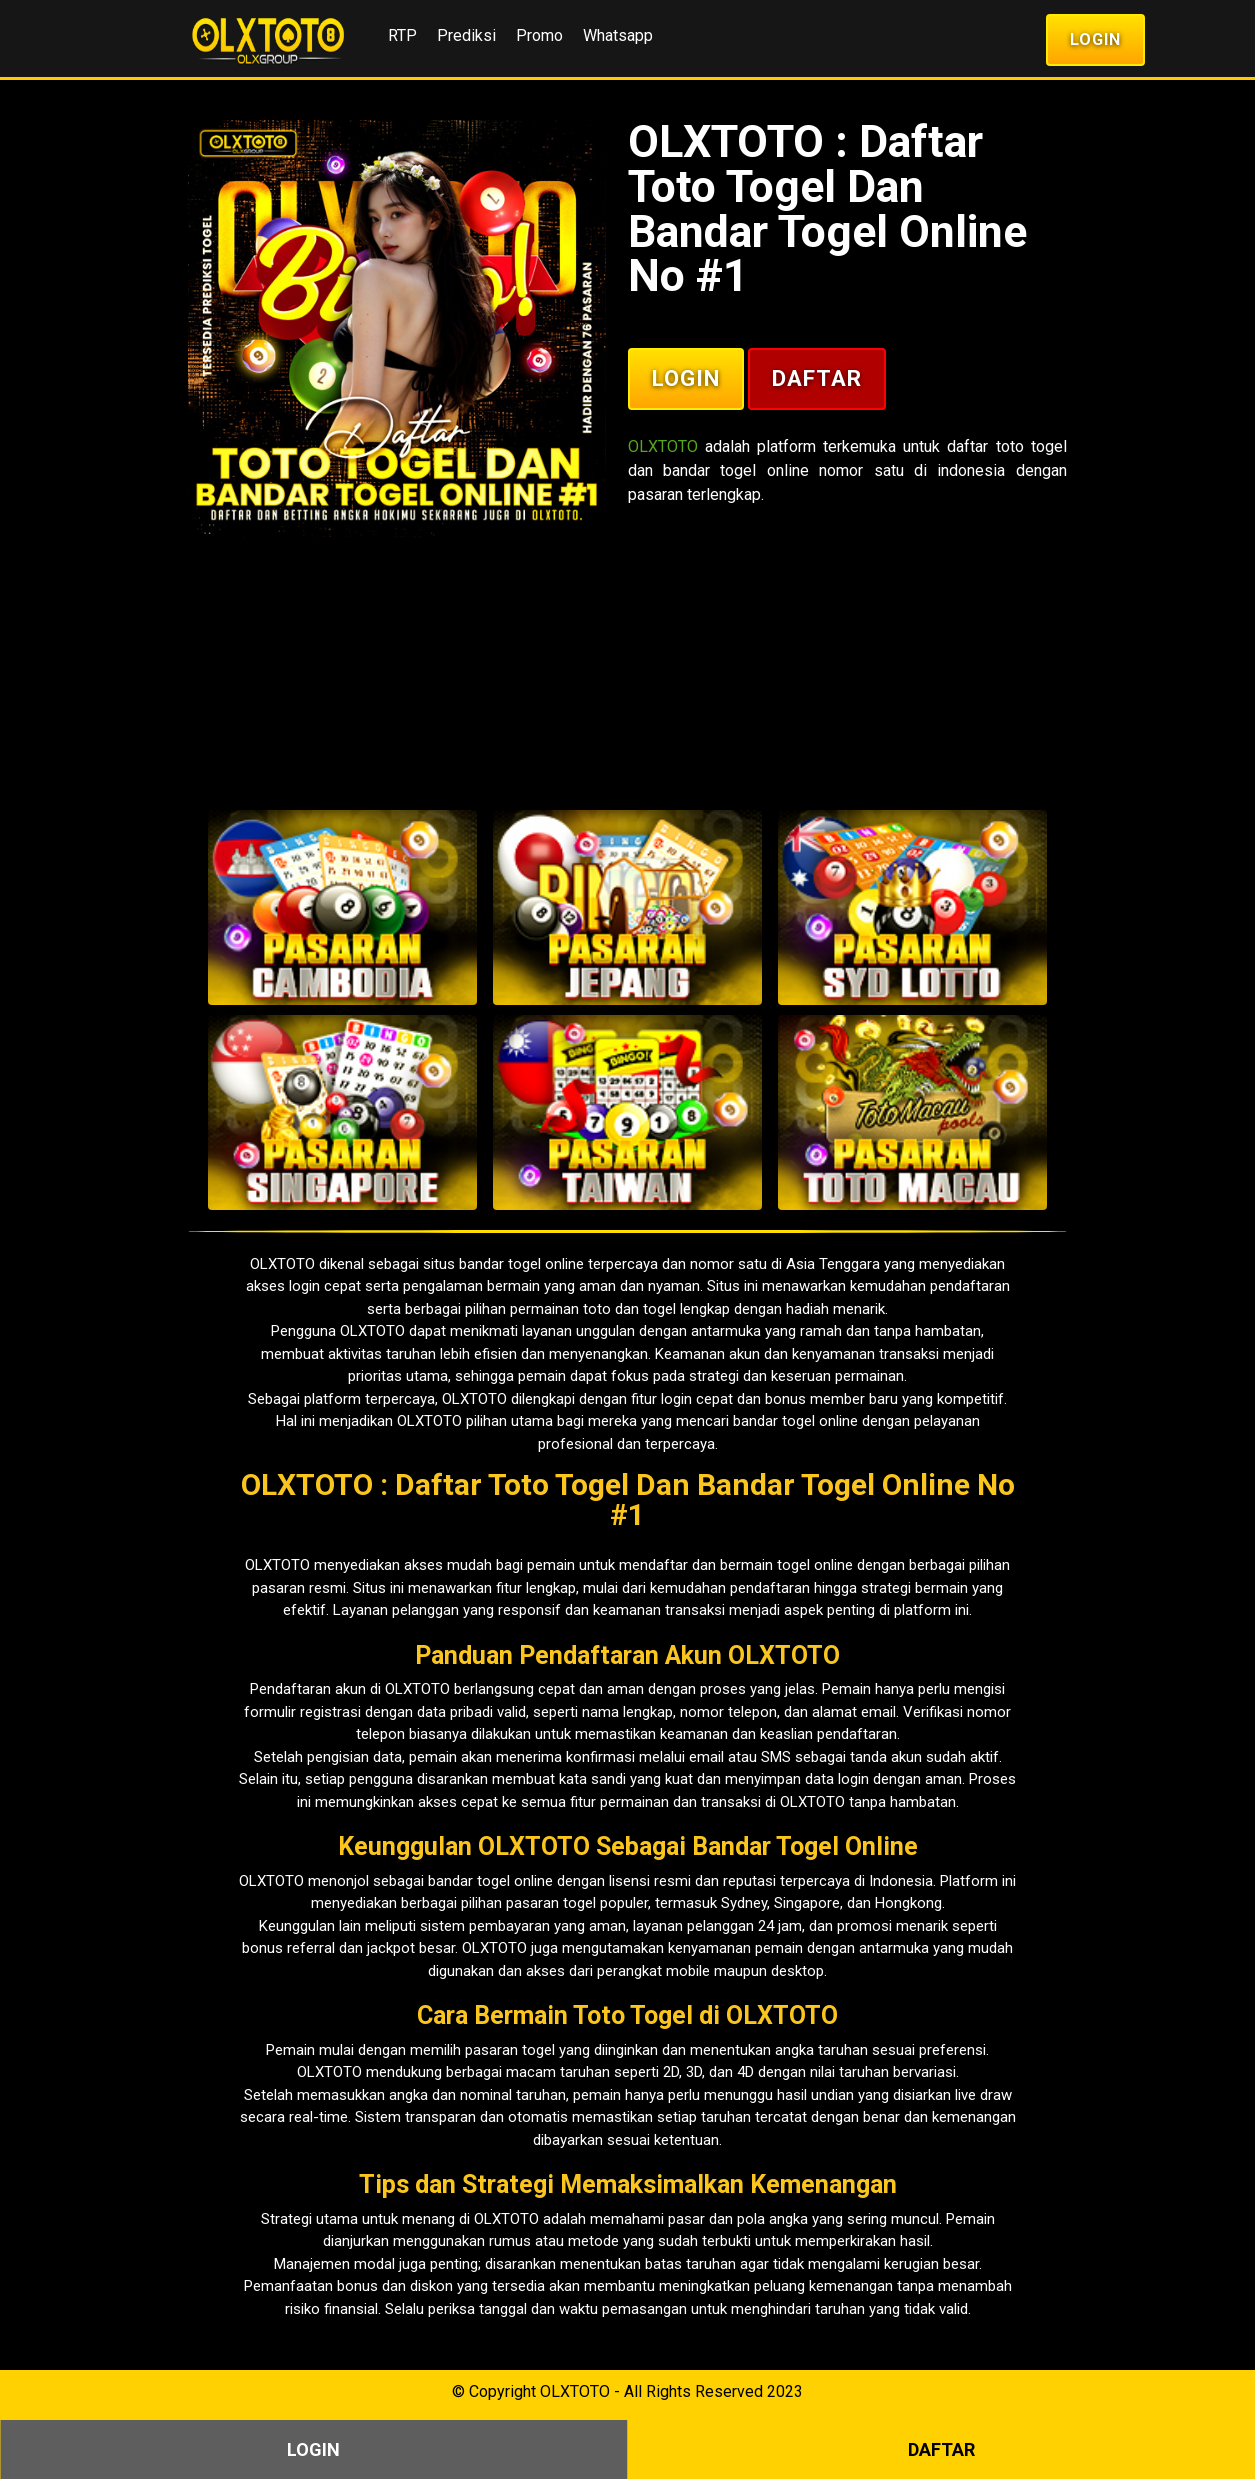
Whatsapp (618, 35)
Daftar (817, 378)
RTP (402, 35)
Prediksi (466, 35)
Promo (539, 35)
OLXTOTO (663, 446)
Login (1095, 39)
